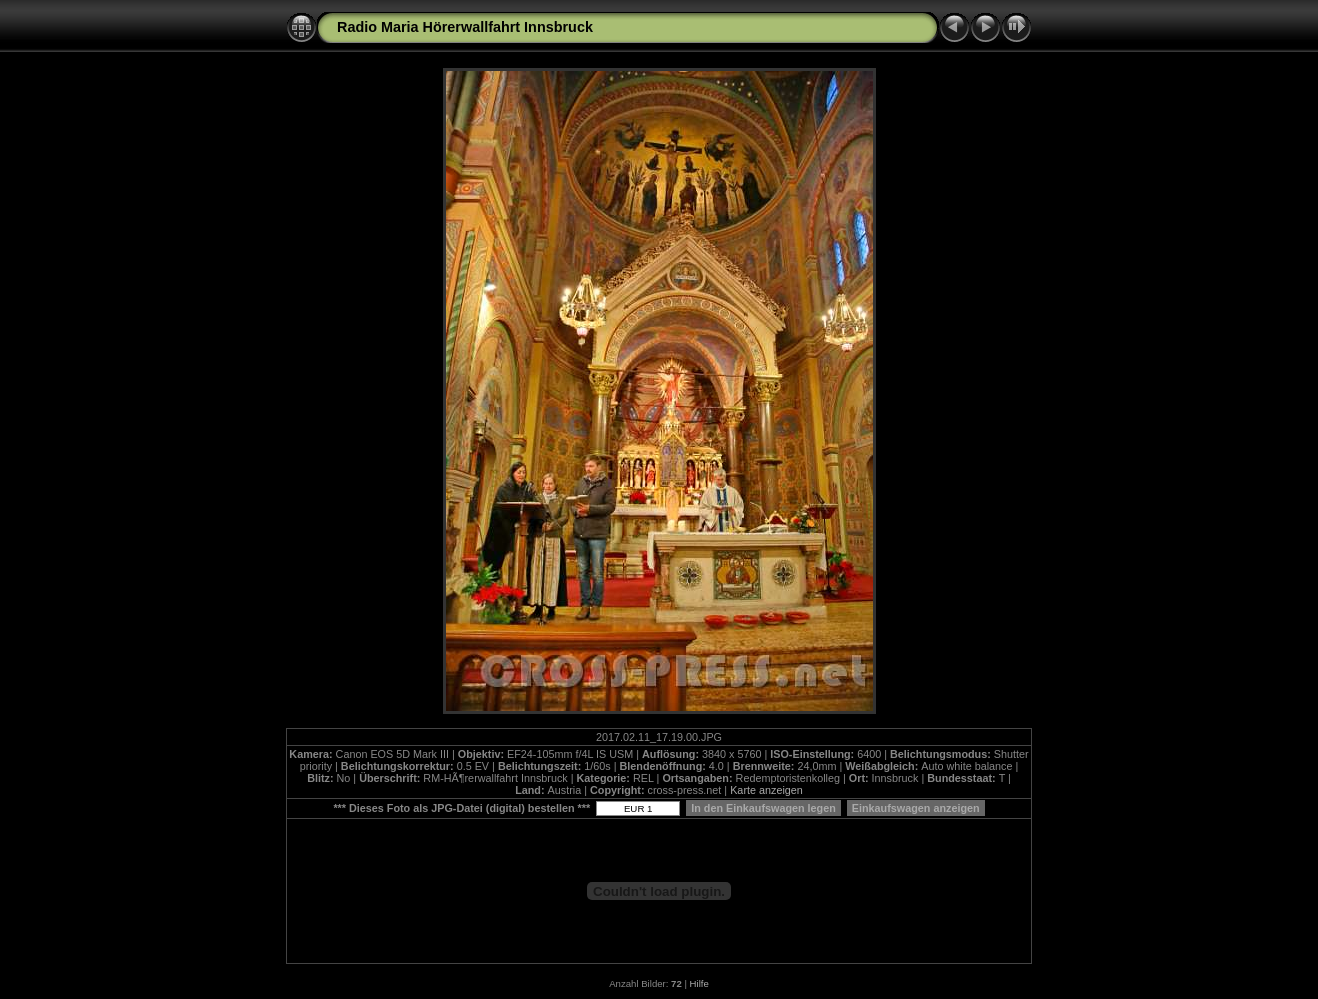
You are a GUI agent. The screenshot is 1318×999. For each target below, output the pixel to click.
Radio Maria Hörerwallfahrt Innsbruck (465, 27)
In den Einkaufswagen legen (763, 808)
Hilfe (699, 983)
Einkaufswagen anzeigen (916, 808)
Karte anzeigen (766, 790)
